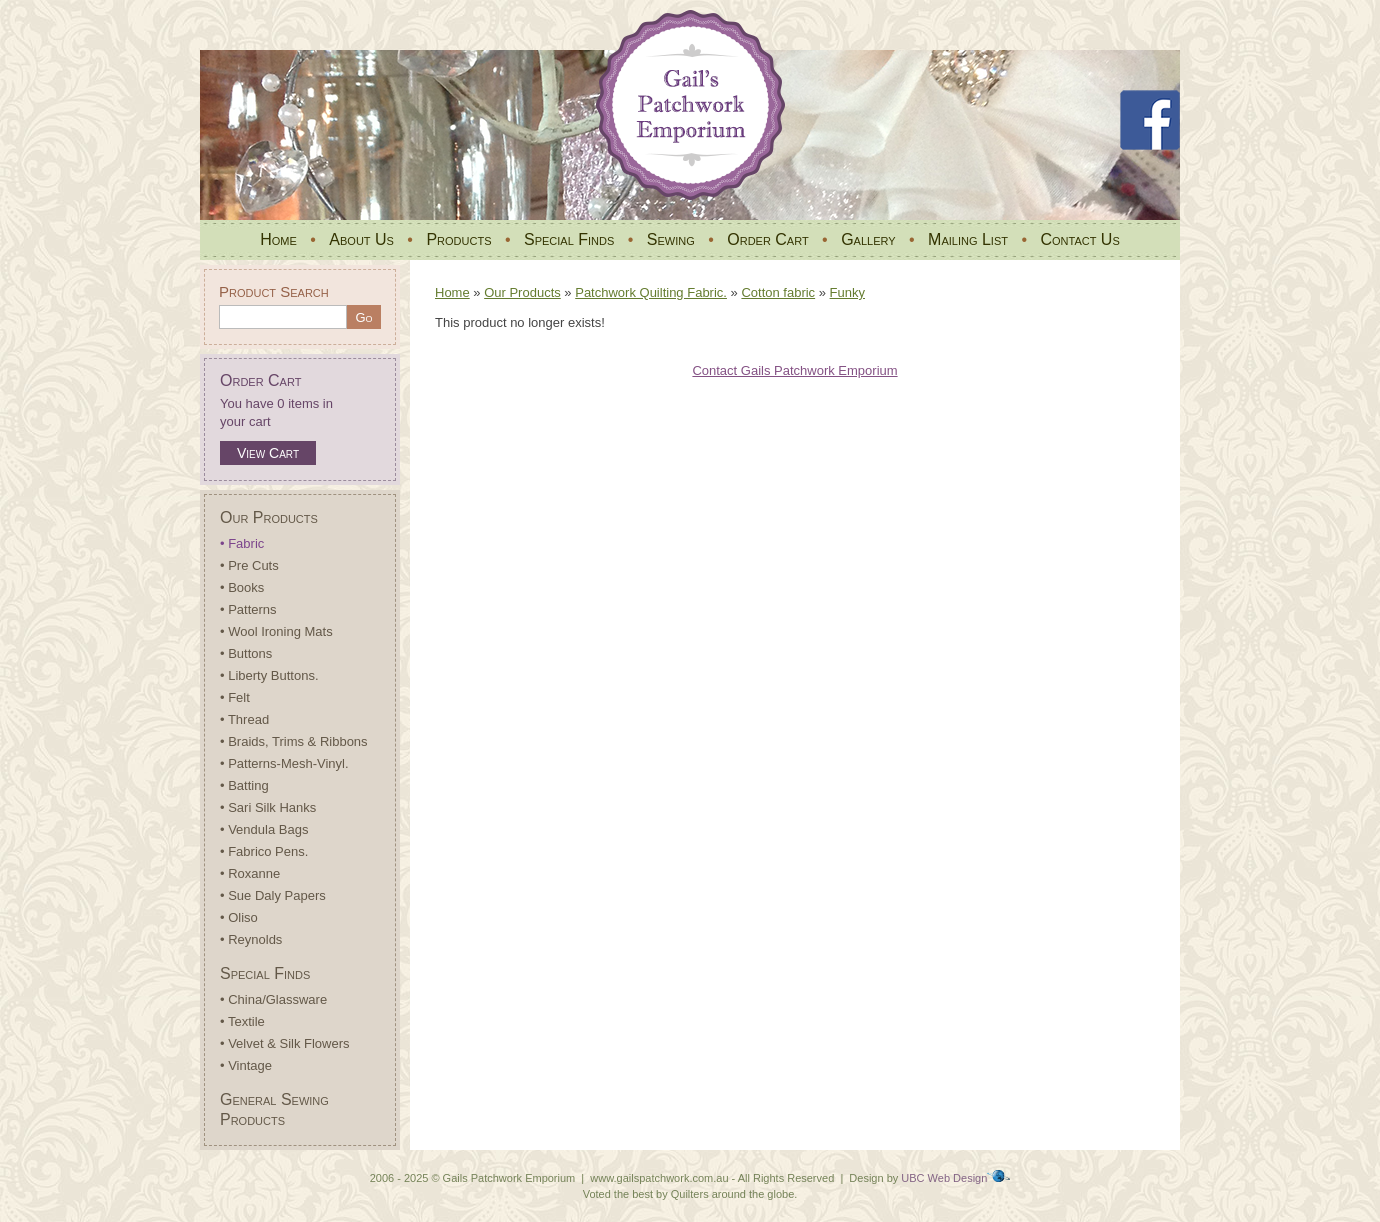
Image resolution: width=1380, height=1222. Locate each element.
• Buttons (246, 653)
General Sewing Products (274, 1109)
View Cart (268, 453)
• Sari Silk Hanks (268, 807)
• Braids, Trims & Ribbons (294, 741)
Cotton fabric (778, 292)
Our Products (269, 517)
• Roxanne (250, 873)
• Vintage (246, 1065)
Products (458, 239)
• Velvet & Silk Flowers (285, 1043)
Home (278, 239)
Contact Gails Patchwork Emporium (794, 370)
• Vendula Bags (264, 829)
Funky (847, 292)
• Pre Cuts (249, 565)
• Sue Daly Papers (273, 895)
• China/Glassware (273, 999)
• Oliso (239, 917)
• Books (242, 587)
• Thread (244, 719)
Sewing (671, 239)
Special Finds (569, 239)
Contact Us (1079, 239)
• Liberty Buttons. (269, 675)
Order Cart (767, 239)
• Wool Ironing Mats (276, 631)
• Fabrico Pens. (264, 851)
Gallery (868, 239)
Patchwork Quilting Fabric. (651, 292)
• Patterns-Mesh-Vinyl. (284, 763)
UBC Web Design (944, 1178)
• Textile (242, 1021)
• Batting (244, 785)
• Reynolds (251, 939)
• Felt (235, 697)
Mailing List (968, 239)
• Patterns (248, 609)
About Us (361, 239)
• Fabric (242, 543)
